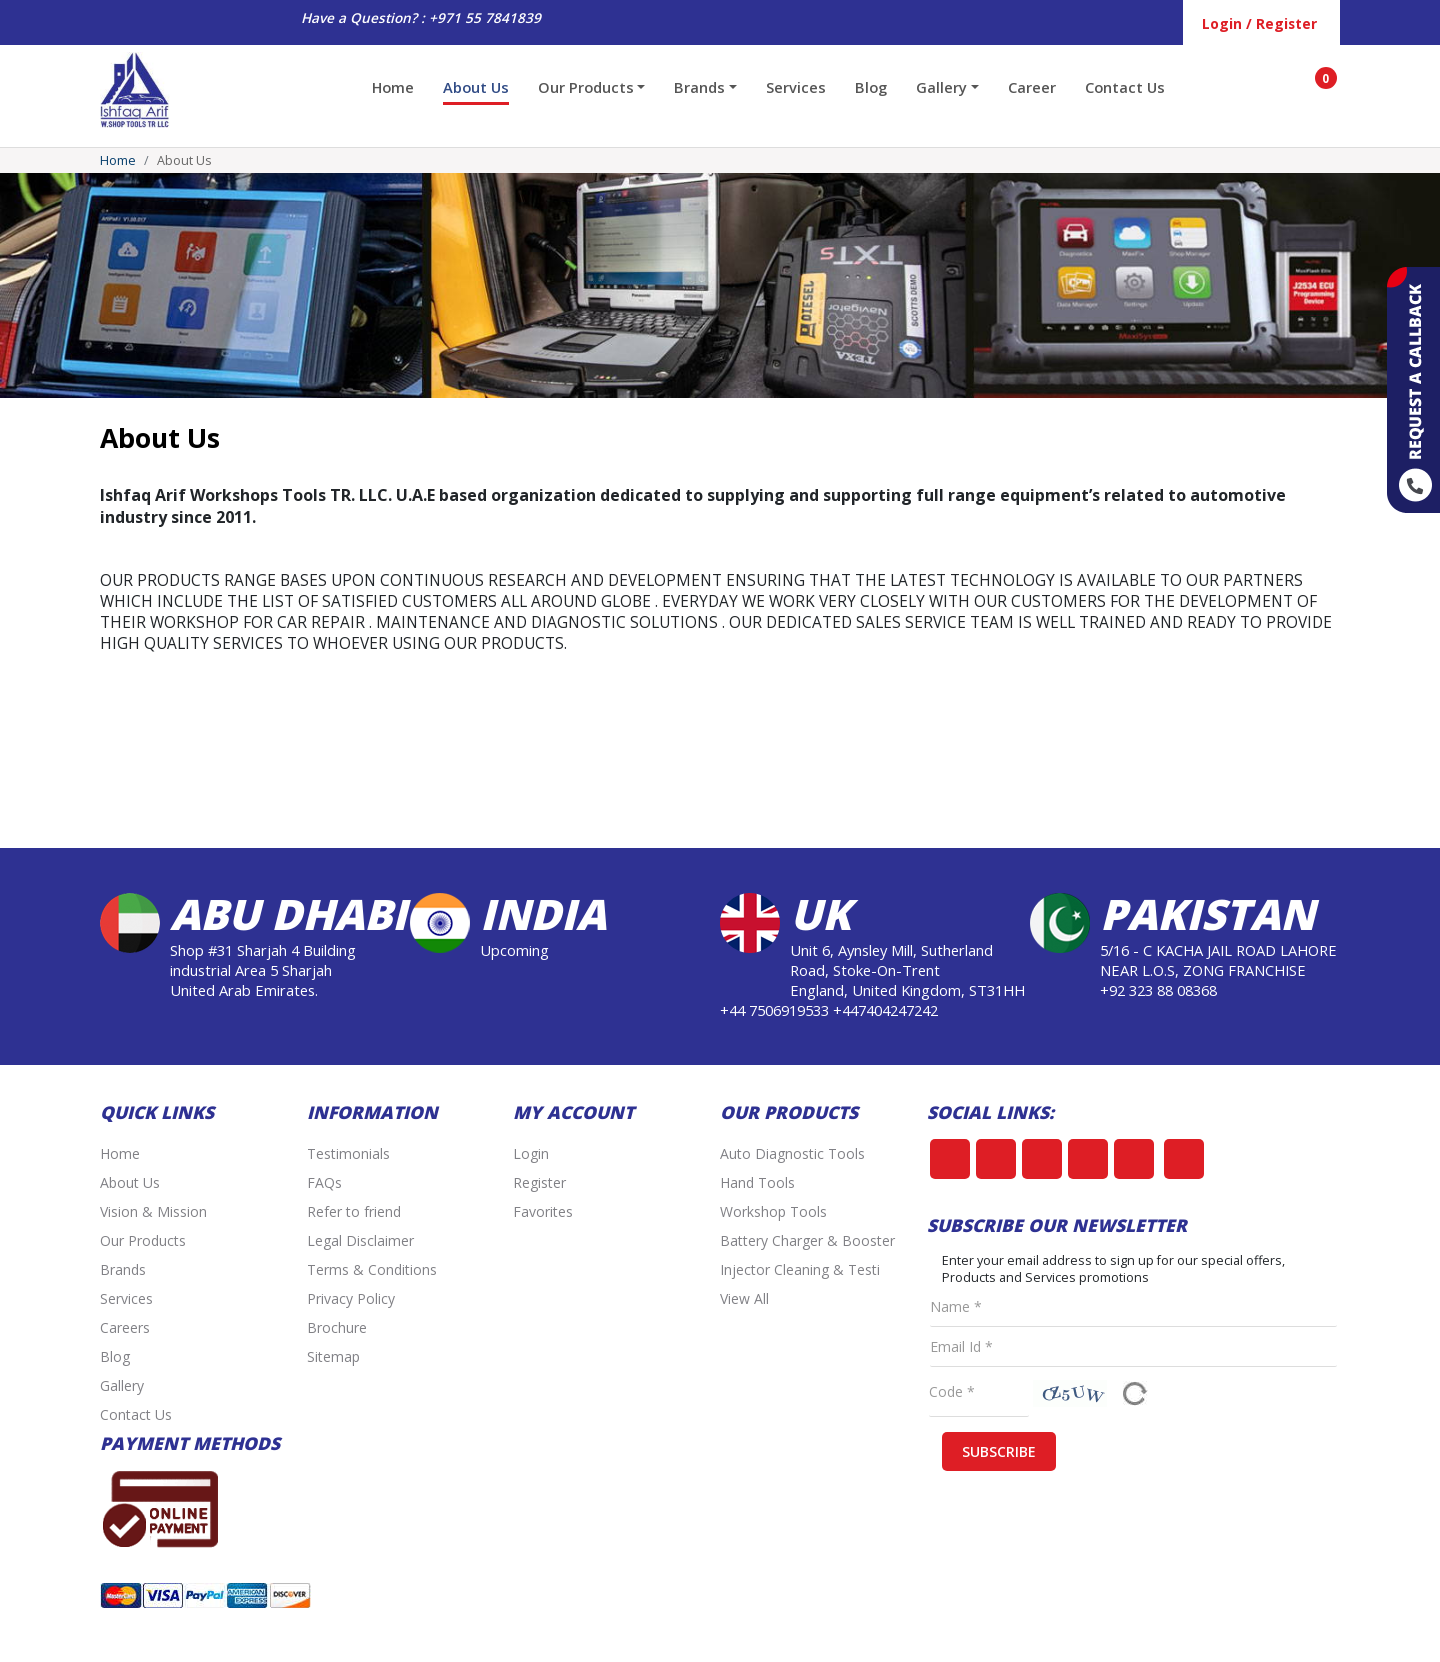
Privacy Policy (351, 1298)
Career (1032, 87)
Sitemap (333, 1356)
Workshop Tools (773, 1211)
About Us (476, 87)
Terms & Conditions (372, 1269)
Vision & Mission (153, 1211)
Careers (125, 1327)
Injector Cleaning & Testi (800, 1269)
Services (796, 87)
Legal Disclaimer (360, 1240)
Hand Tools (757, 1182)
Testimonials (348, 1153)
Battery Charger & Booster (807, 1240)
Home (393, 87)
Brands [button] (699, 87)
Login (531, 1153)
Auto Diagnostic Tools (792, 1153)
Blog (871, 87)
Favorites (543, 1211)
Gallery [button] (941, 87)
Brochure (337, 1327)
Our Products (143, 1240)
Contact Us (1125, 87)
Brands (123, 1269)
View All (744, 1298)
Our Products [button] (586, 87)
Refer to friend (354, 1211)
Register (539, 1182)
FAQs (324, 1182)
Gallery (122, 1385)
